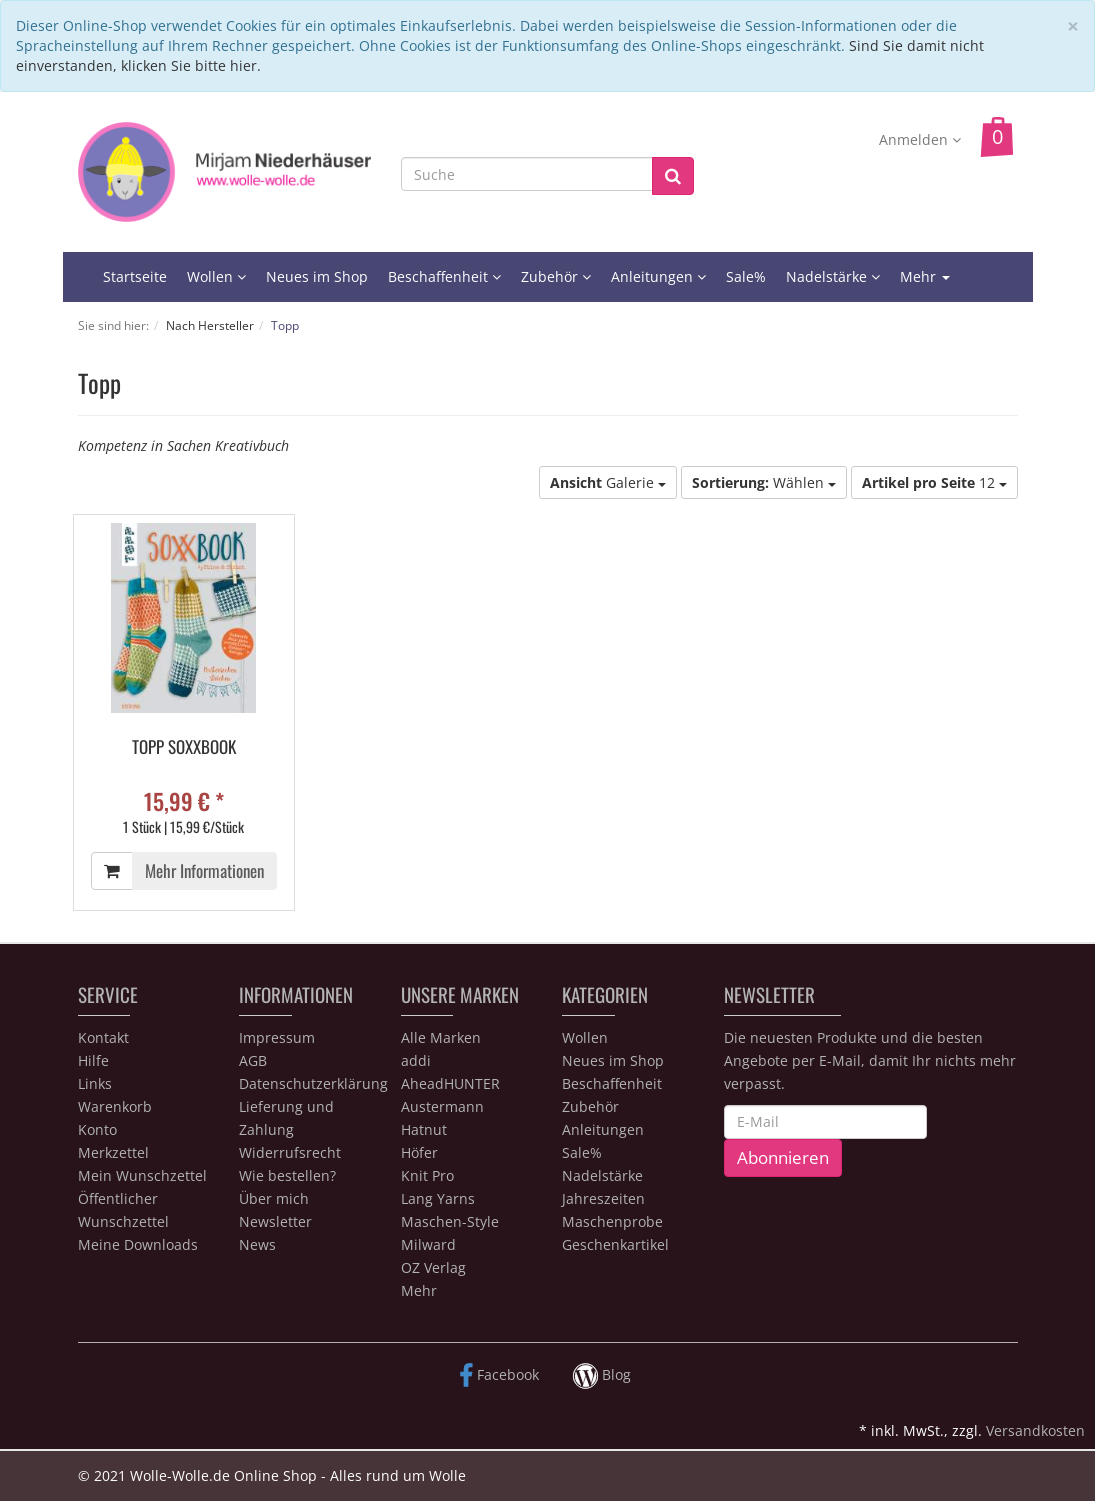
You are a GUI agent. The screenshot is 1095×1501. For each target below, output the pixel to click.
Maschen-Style (450, 1221)
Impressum (277, 1037)
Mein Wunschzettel (142, 1175)
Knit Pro (427, 1175)
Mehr (925, 276)
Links (95, 1083)
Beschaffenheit (444, 276)
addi (416, 1060)
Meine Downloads (138, 1244)
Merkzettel (113, 1152)
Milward (428, 1244)
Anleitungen (658, 276)
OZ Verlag (433, 1267)
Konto (97, 1129)
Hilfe (93, 1060)
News (257, 1244)
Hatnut (424, 1129)
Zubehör (556, 276)
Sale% (746, 276)
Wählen (764, 482)
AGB (253, 1060)
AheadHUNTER (450, 1083)
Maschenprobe (612, 1221)
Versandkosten (1035, 1430)
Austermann (442, 1106)
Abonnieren (783, 1157)
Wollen (216, 276)
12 (934, 482)
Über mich (274, 1198)
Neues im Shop (317, 276)
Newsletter (275, 1221)
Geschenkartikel (615, 1244)
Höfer (419, 1152)
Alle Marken (441, 1037)
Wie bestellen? (287, 1175)
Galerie (608, 482)
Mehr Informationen (204, 870)
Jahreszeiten (603, 1198)
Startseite (135, 276)
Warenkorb (115, 1106)
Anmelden (920, 139)
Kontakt (103, 1037)
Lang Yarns (438, 1198)
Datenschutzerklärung (313, 1083)
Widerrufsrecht (290, 1152)
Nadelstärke (833, 276)
